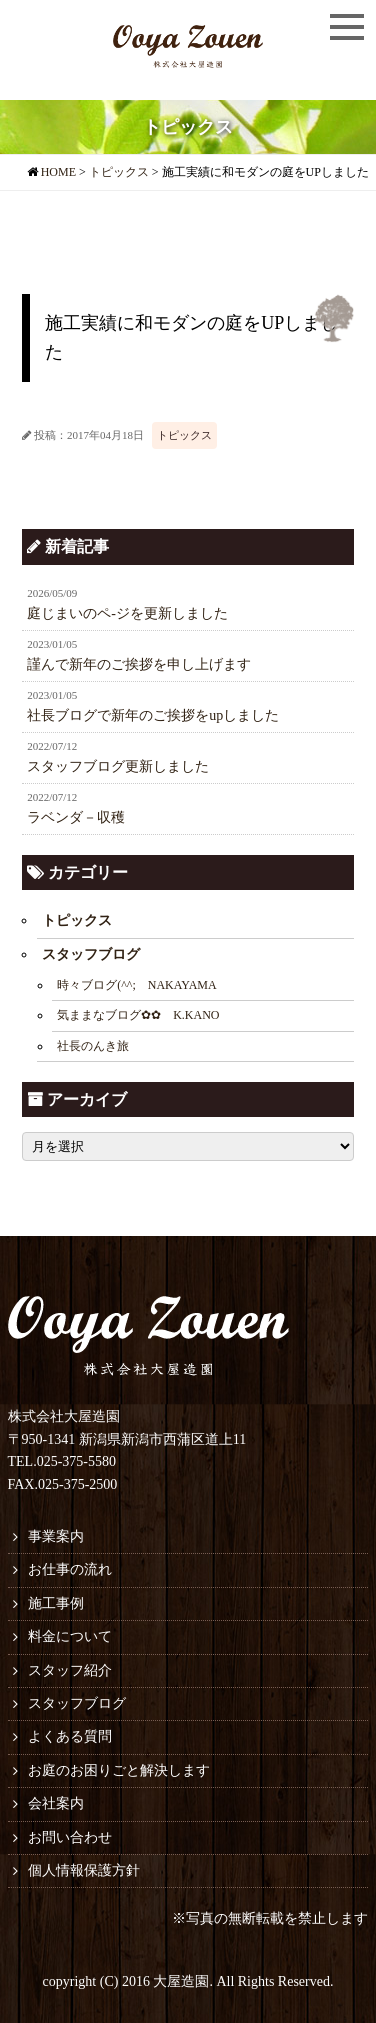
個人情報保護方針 (84, 1870)
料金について (70, 1636)
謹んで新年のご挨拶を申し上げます (188, 654)
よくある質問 (70, 1736)
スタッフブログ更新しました (188, 756)
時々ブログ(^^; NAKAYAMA (137, 985)
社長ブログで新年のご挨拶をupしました (188, 705)
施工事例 (56, 1603)
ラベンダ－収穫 (188, 807)
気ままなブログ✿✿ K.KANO (138, 1015)
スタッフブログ (91, 954)
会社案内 (56, 1803)
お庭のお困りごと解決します (119, 1770)
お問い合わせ (70, 1837)
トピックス (184, 435)
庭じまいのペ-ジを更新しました (188, 603)
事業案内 (56, 1536)
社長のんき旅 (93, 1046)
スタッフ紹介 (70, 1670)
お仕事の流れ (70, 1569)
